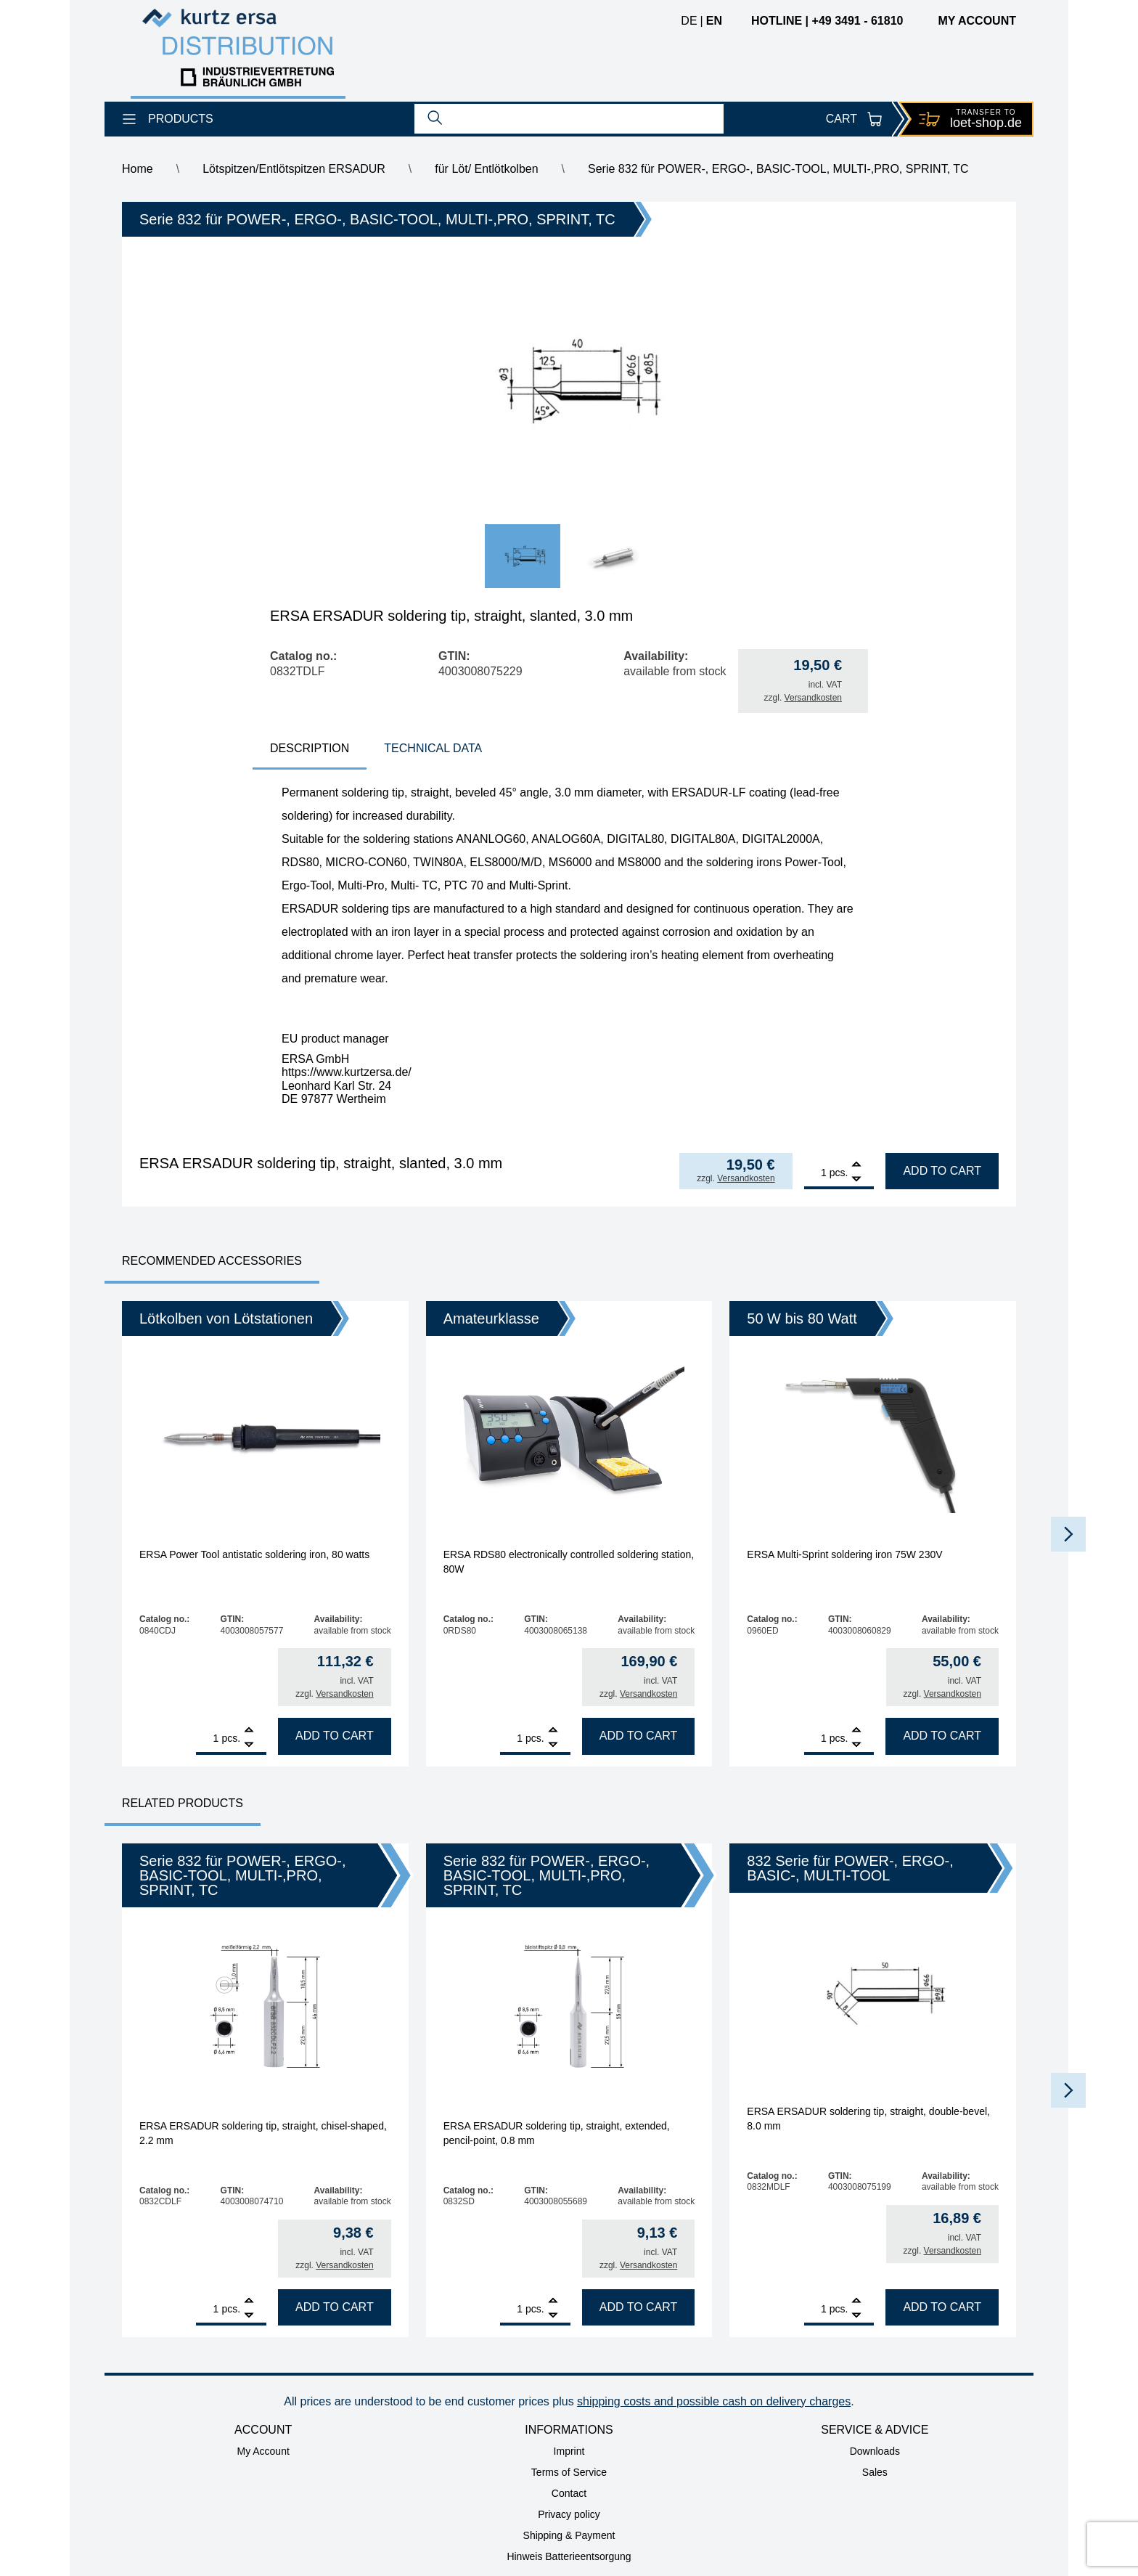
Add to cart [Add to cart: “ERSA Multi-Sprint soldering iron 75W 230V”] (942, 1735)
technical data (433, 748)
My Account (263, 2451)
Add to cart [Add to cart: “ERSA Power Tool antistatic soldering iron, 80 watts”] (334, 1735)
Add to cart (942, 1171)
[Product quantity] (815, 1172)
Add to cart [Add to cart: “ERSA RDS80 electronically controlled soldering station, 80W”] (638, 1735)
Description (309, 748)
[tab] (310, 749)
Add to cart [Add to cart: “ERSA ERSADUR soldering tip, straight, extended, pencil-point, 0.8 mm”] (638, 2307)
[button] (1068, 1534)
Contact (569, 2493)
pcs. (839, 1172)
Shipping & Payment (569, 2535)
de (689, 21)
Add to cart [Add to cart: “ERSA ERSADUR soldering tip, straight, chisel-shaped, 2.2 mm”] (334, 2307)
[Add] (856, 1166)
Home (137, 169)
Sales (875, 2472)
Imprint (569, 2451)
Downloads (875, 2451)
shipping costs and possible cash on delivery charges (714, 2401)
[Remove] (856, 1179)
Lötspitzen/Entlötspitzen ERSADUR (293, 169)
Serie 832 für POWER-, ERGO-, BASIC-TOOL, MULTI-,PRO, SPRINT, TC (778, 169)
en (714, 21)
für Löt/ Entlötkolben (486, 169)
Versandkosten (813, 698)
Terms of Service (569, 2472)
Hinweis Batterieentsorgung (569, 2556)
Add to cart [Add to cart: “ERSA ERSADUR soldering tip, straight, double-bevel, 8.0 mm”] (942, 2307)
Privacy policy (569, 2514)
